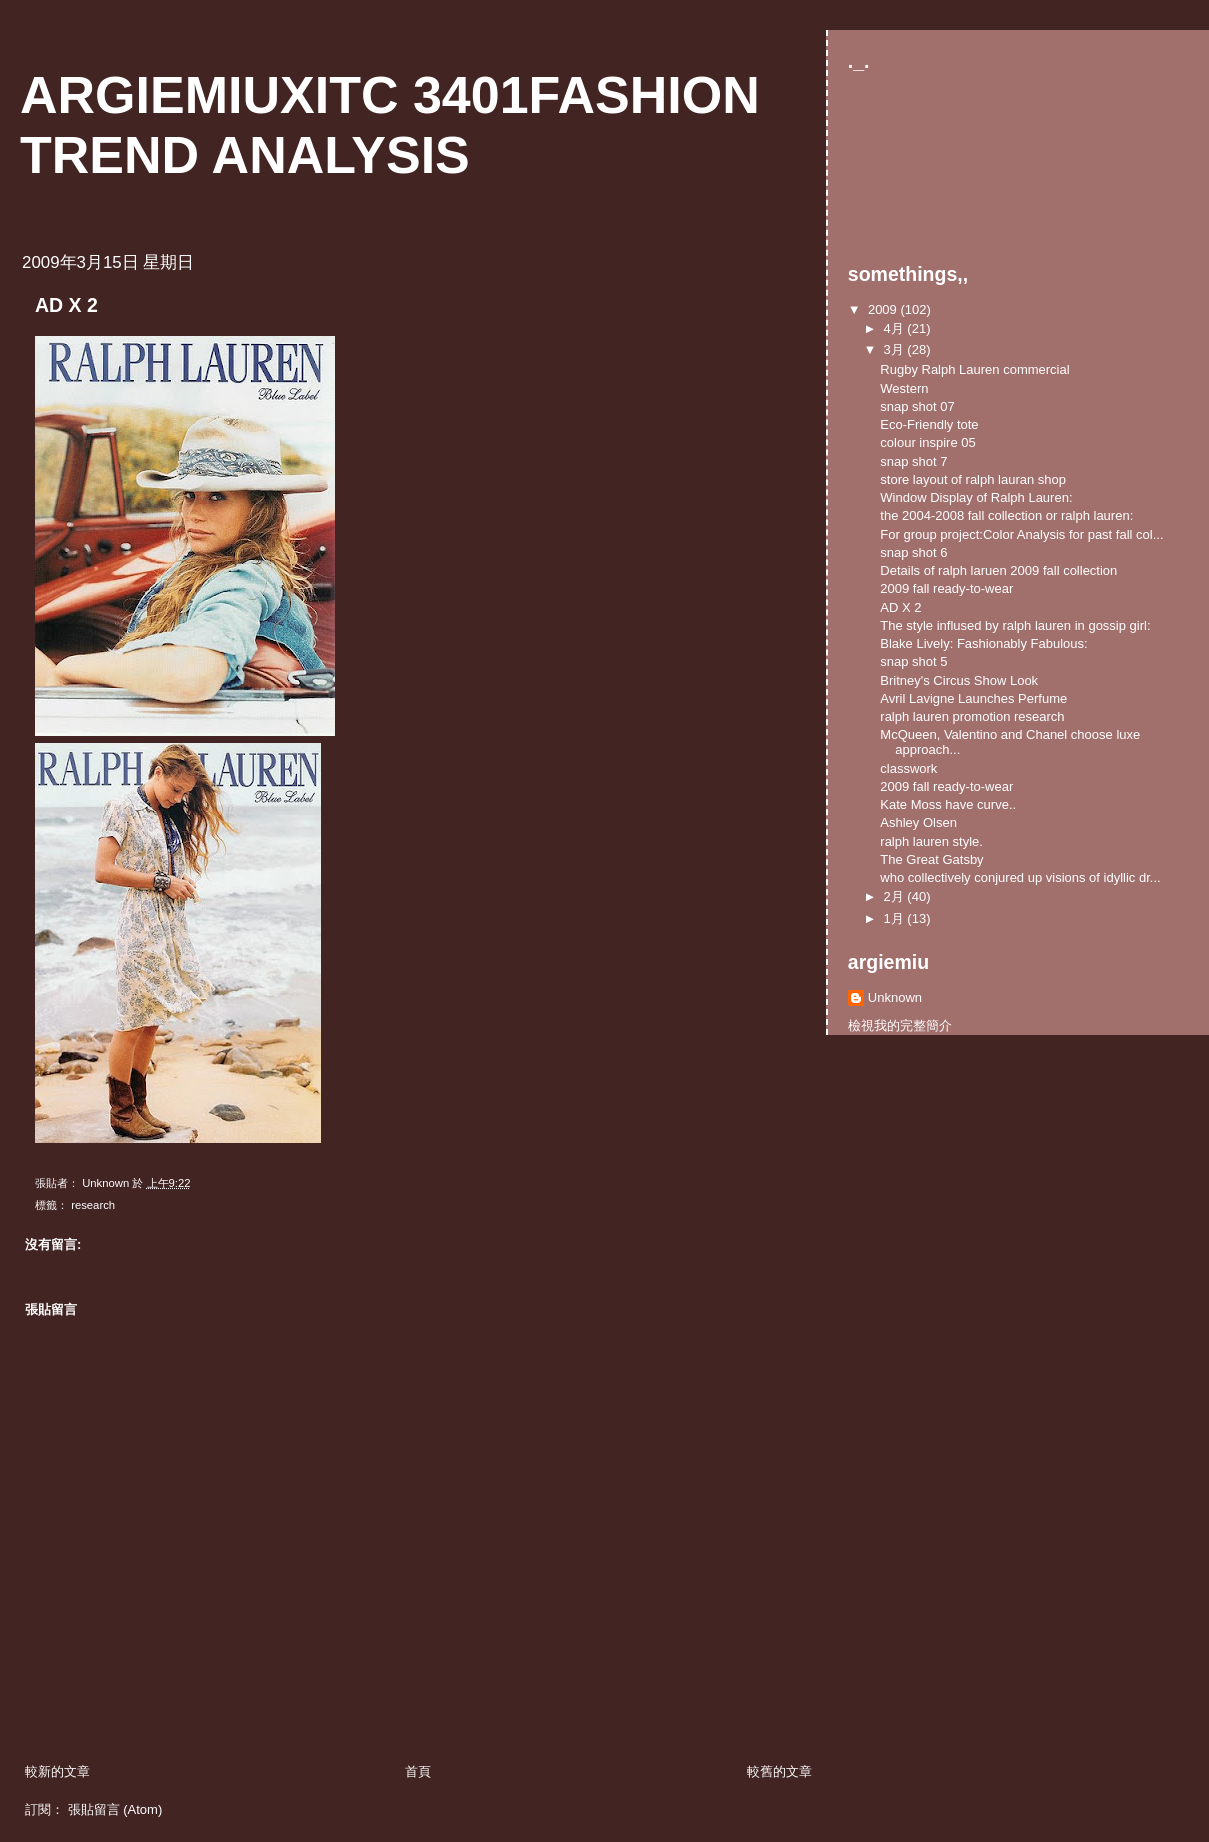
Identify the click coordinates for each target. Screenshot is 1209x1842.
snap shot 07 (917, 406)
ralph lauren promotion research (972, 716)
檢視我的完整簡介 (900, 1025)
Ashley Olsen (918, 822)
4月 (896, 328)
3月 (896, 349)
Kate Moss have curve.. (948, 804)
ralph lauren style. (931, 841)
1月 (896, 918)
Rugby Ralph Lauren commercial (974, 369)
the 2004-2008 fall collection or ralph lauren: (1006, 515)
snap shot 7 (913, 461)
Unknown (895, 997)
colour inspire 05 (927, 442)
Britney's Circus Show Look (959, 680)
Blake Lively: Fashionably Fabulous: (983, 643)
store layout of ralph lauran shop (973, 479)
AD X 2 (900, 607)
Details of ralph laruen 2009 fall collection (998, 570)
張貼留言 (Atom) (115, 1809)
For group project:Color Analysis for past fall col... (1021, 534)
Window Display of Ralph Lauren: (976, 497)
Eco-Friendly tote (929, 424)
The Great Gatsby (931, 859)
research (93, 1205)
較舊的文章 (779, 1771)
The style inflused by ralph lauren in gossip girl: (1015, 625)
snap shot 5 (913, 661)
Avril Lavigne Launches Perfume (973, 698)
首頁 (418, 1771)
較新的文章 (57, 1771)
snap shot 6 (913, 552)
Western (904, 388)
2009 (884, 309)
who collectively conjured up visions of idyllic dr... (1020, 877)
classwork (908, 768)
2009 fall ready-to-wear (946, 588)
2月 (896, 896)
